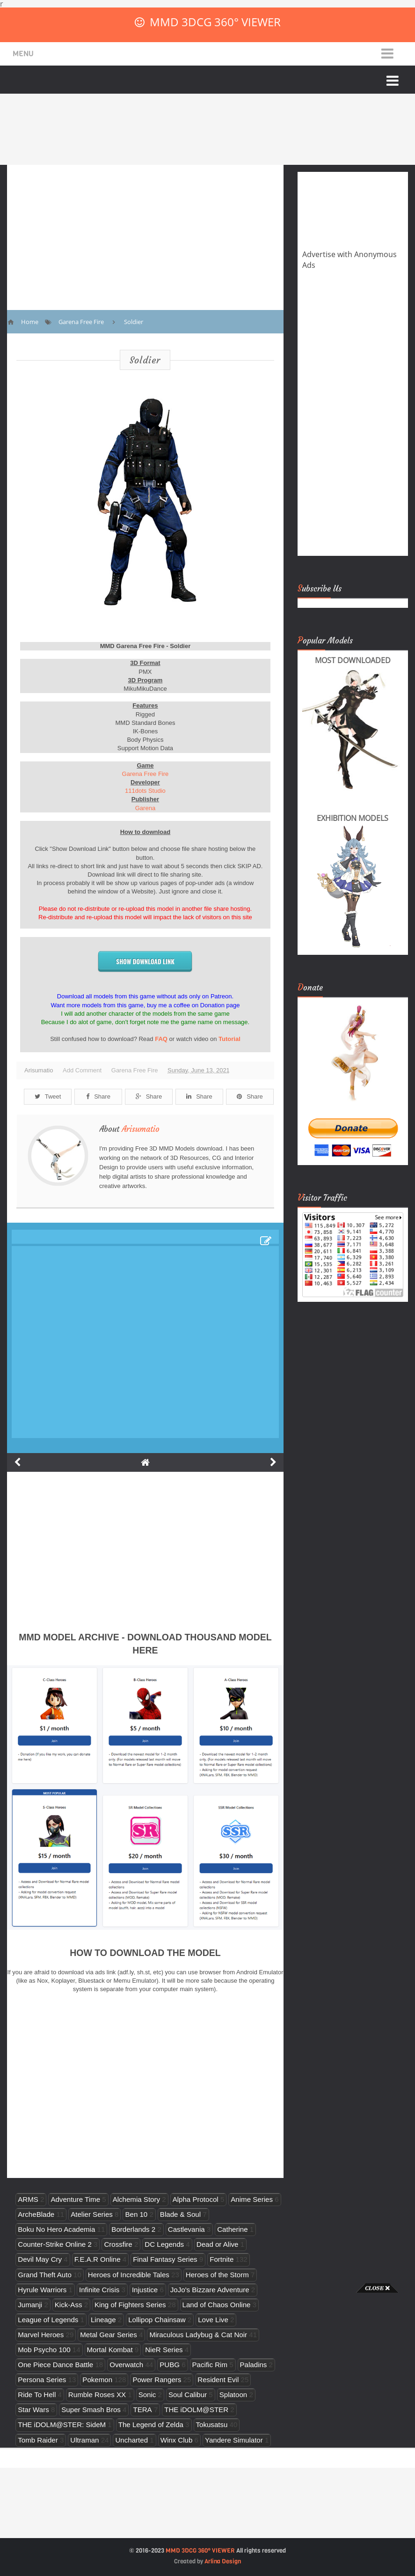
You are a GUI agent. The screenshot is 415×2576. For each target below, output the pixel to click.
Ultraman (84, 2440)
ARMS (28, 2199)
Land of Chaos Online (216, 2305)
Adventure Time (75, 2199)
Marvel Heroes (41, 2335)
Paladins (253, 2365)
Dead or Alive (218, 2244)
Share (98, 1096)
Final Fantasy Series (165, 2259)
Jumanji (30, 2305)
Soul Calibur (187, 2395)
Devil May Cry (40, 2259)
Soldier (145, 360)
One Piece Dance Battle (55, 2365)
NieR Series (163, 2350)
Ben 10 (136, 2214)
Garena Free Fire (145, 773)
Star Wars (33, 2410)
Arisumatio (141, 1129)
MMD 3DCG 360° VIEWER (215, 22)
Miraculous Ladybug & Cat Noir (198, 2335)
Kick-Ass (68, 2305)
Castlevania (186, 2229)
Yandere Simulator (234, 2440)
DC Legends (164, 2244)
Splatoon (233, 2395)
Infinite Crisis (99, 2290)
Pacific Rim (209, 2365)
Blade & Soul (180, 2214)
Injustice (145, 2290)
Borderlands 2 (133, 2229)
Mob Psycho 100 (44, 2350)
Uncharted (131, 2440)
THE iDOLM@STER (196, 2410)
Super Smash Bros (91, 2410)
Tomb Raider (38, 2440)
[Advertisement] (37, 2433)
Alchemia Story (136, 2199)
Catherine (232, 2229)
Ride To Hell (37, 2395)
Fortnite (221, 2259)
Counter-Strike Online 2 (55, 2244)
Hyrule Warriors (42, 2290)
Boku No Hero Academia (56, 2229)
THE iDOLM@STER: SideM (62, 2424)
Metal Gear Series (108, 2335)
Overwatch (126, 2365)
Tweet (48, 1096)
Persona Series (42, 2380)
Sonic (147, 2395)
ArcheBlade (36, 2214)
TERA (142, 2410)
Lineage (103, 2320)
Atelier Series (92, 2214)
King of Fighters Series (130, 2305)
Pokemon (97, 2380)
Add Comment (82, 1070)
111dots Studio (145, 790)
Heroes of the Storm (217, 2275)
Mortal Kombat (110, 2350)
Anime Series (252, 2199)
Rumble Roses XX (97, 2395)
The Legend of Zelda (150, 2424)
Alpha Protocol (195, 2199)
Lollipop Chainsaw (156, 2320)
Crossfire (118, 2244)
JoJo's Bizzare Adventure (209, 2290)
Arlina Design (222, 2561)
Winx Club (176, 2440)
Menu (23, 54)
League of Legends (48, 2320)
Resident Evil (218, 2380)
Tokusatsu (212, 2424)
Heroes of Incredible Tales (128, 2275)
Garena (145, 808)
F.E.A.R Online (97, 2259)
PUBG (170, 2365)
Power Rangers (156, 2380)
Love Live (213, 2320)
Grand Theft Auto (45, 2275)
